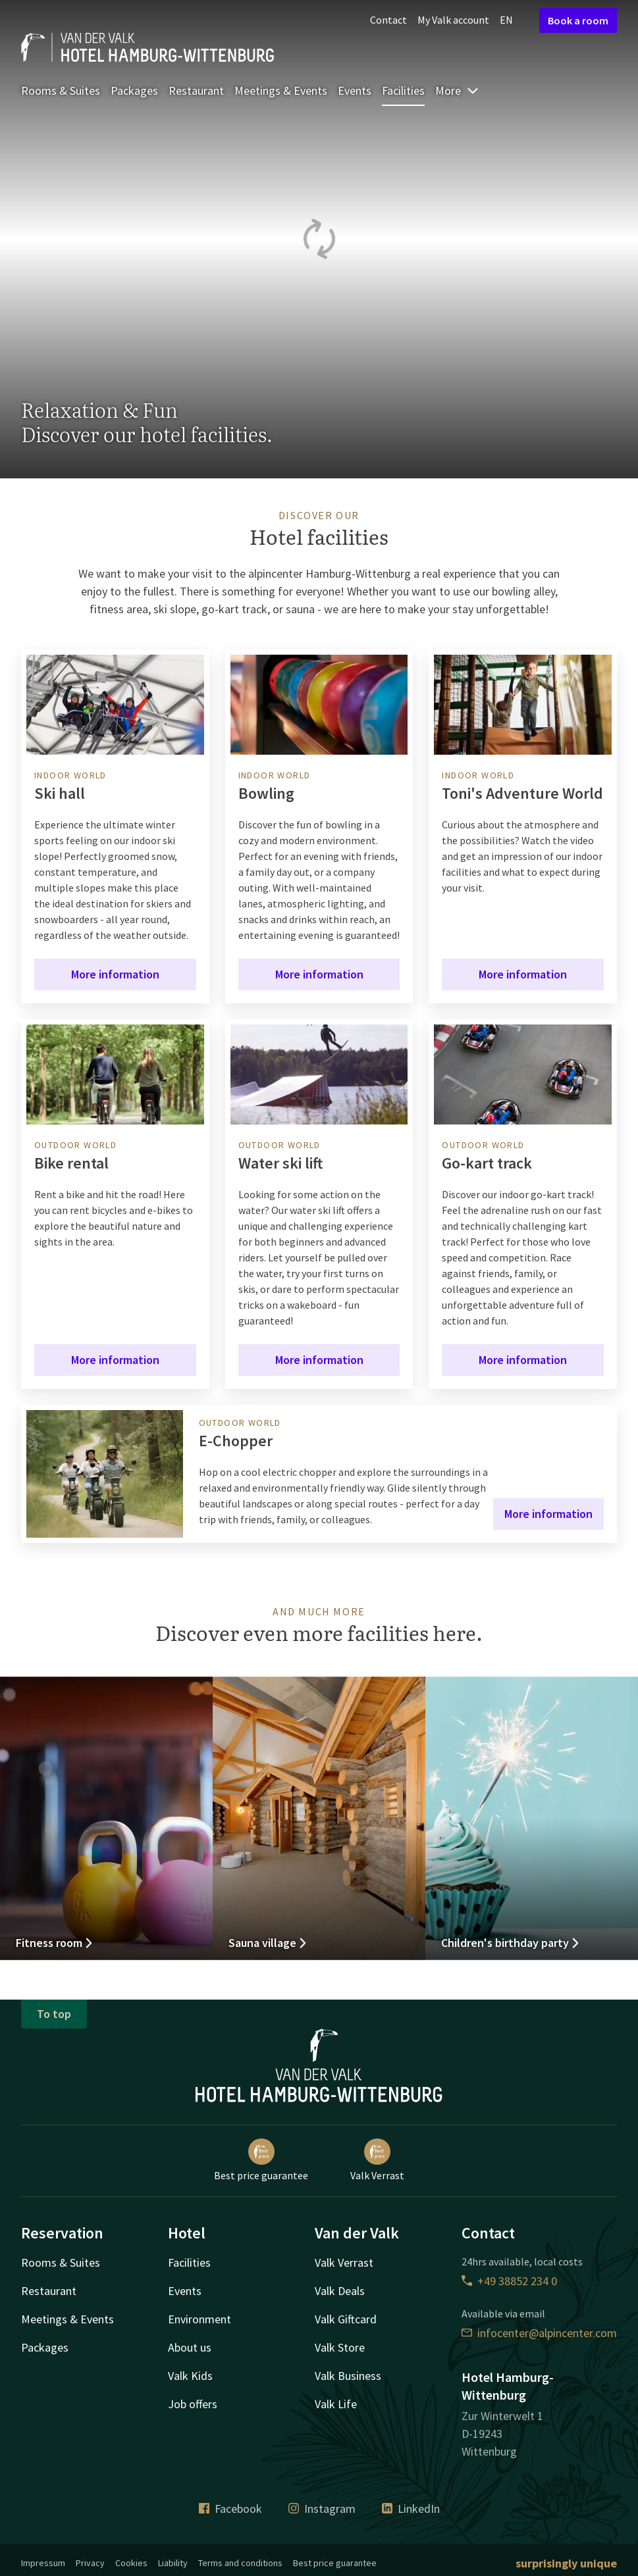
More (457, 90)
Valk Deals (340, 2290)
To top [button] (54, 2013)
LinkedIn (411, 2508)
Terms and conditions (240, 2563)
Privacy (90, 2563)
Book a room (578, 20)
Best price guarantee (261, 2160)
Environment (199, 2319)
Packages (134, 90)
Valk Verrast (377, 2160)
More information (115, 974)
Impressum (43, 2563)
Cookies (131, 2563)
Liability (173, 2563)
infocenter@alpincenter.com (539, 2332)
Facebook (230, 2508)
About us (189, 2347)
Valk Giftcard (346, 2319)
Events (354, 90)
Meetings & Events (280, 90)
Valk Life (336, 2404)
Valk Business (348, 2375)
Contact (388, 19)
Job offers (192, 2404)
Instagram (322, 2508)
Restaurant (196, 90)
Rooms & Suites (60, 90)
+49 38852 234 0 (509, 2280)
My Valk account (453, 19)
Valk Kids (190, 2375)
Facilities (403, 90)
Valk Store (340, 2347)
